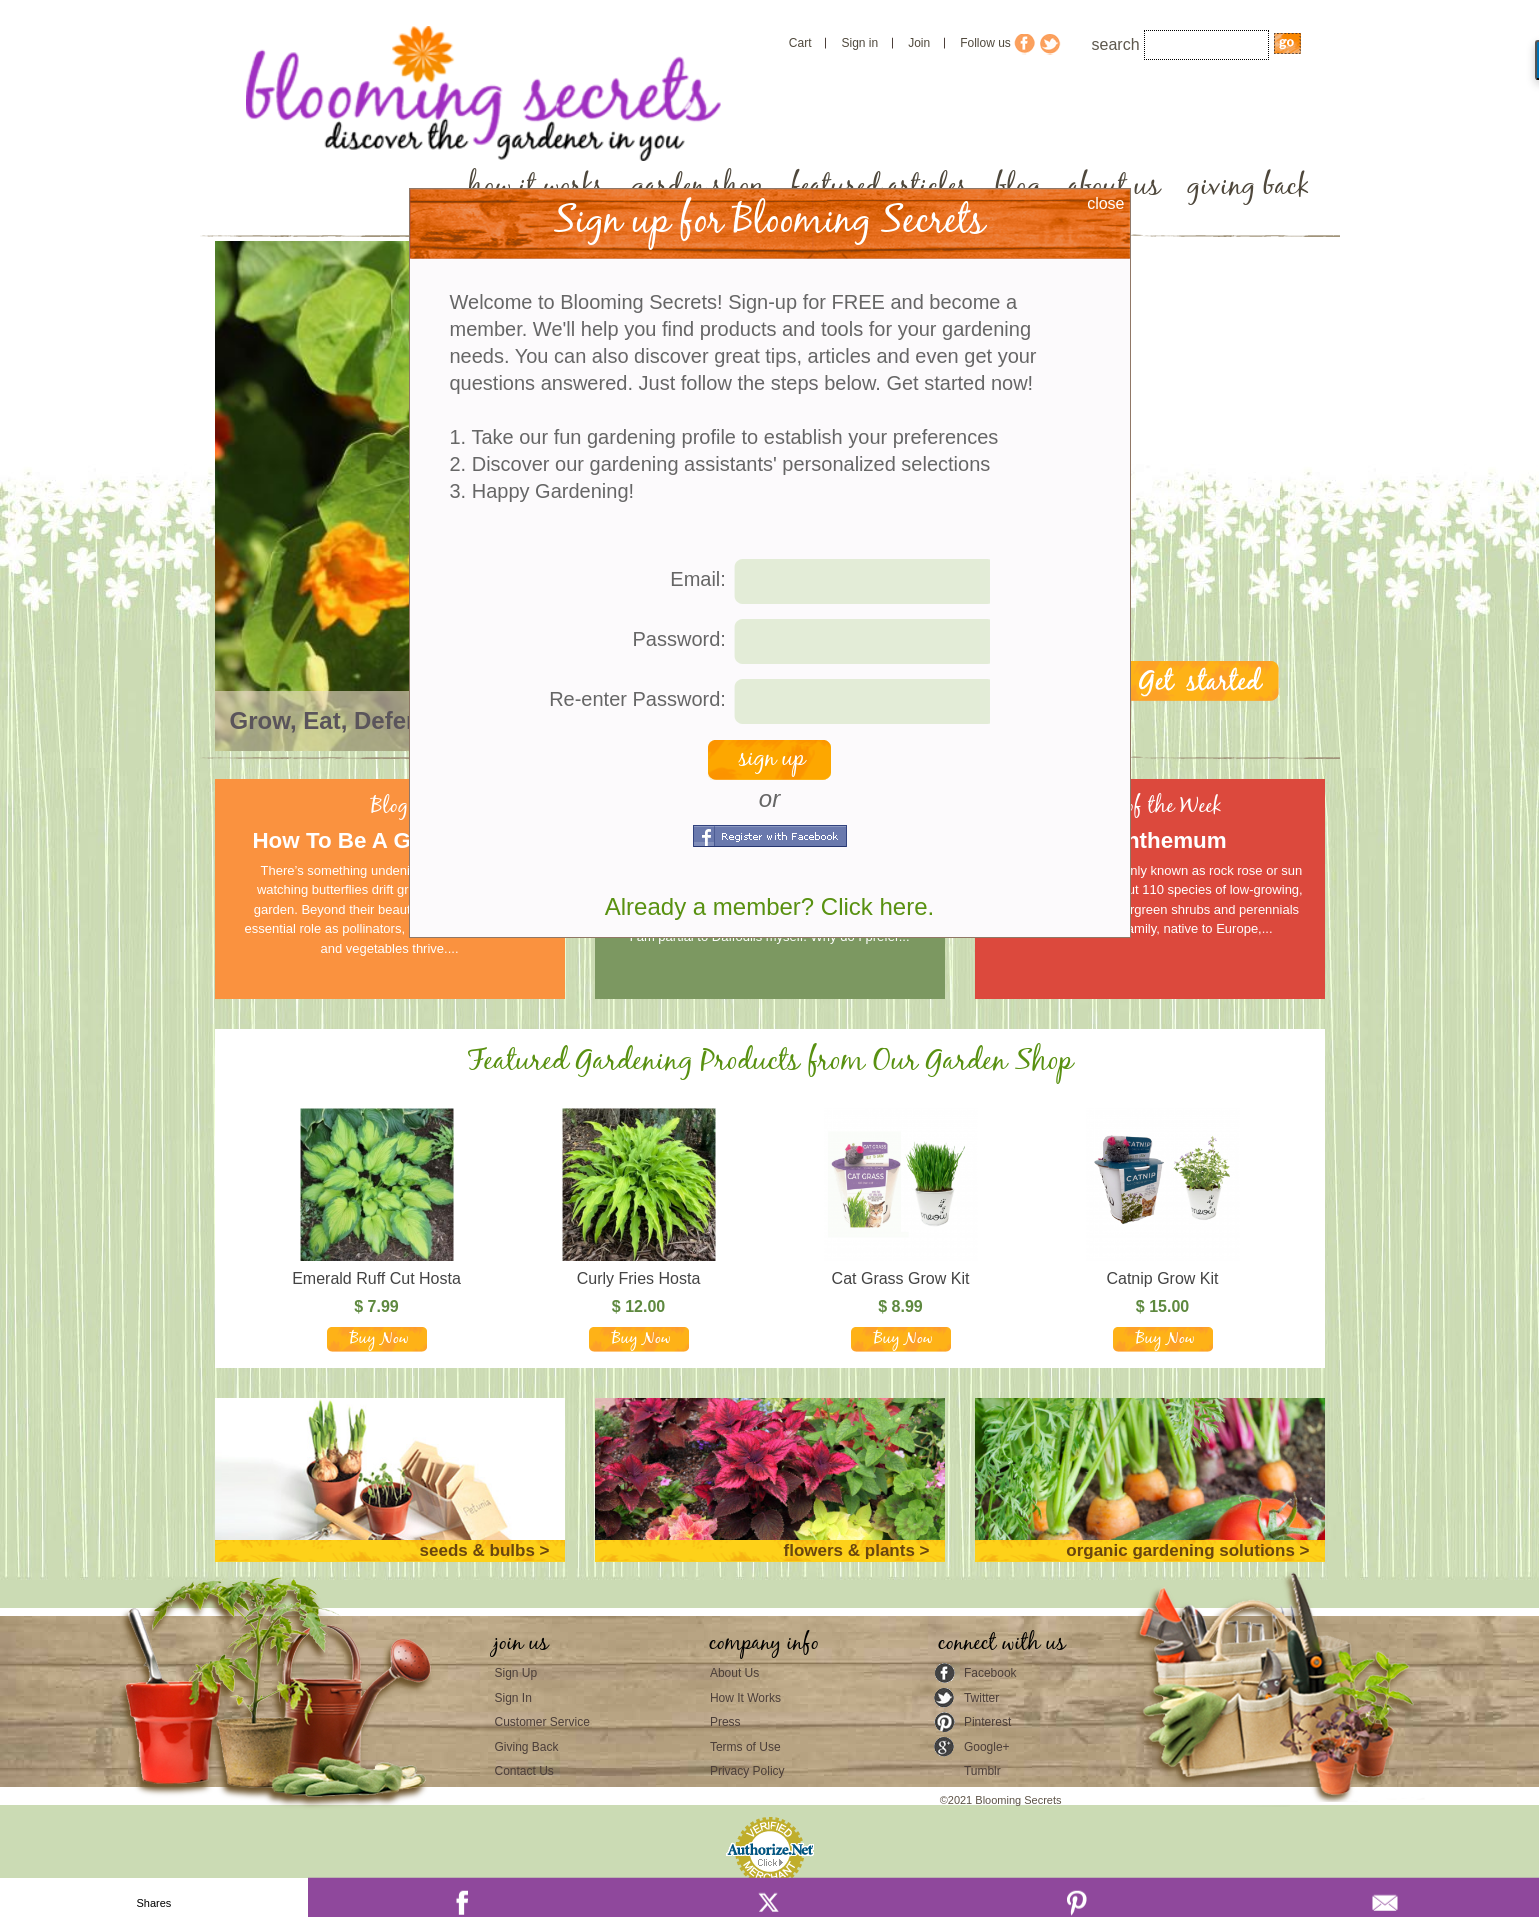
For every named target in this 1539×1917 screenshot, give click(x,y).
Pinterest (987, 1722)
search (1116, 44)
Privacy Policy (747, 1771)
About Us (734, 1673)
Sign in (859, 43)
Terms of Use (745, 1747)
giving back (1248, 187)
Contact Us (524, 1771)
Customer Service (542, 1722)
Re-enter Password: (637, 699)
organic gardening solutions (1180, 1550)
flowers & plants (849, 1550)
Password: (679, 639)
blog (1018, 187)
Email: (698, 579)
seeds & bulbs (477, 1550)
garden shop (697, 187)
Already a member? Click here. (769, 906)
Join (919, 43)
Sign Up (516, 1673)
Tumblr (982, 1771)
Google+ (987, 1747)
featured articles (879, 187)
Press (725, 1722)
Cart (800, 43)
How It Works (745, 1698)
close (1105, 203)
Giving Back (527, 1747)
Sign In (513, 1698)
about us (1114, 187)
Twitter (981, 1698)
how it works (536, 187)
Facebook (990, 1673)
